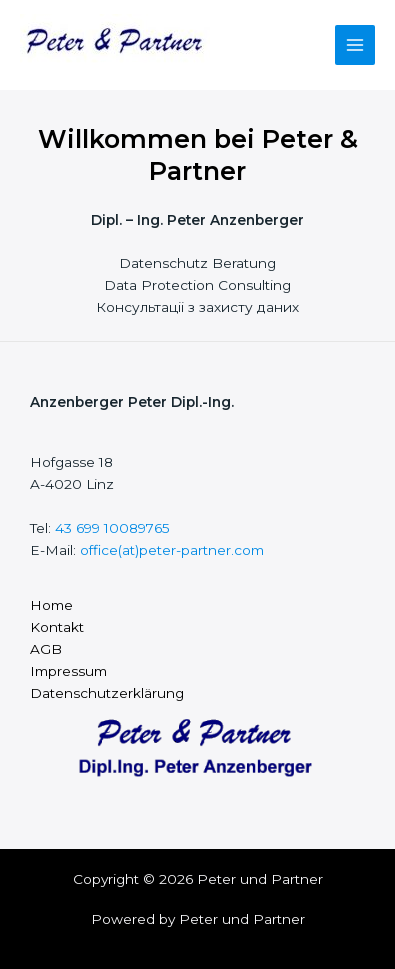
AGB (46, 649)
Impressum (68, 671)
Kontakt (57, 627)
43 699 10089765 (112, 528)
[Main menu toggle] (355, 45)
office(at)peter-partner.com (172, 550)
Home (51, 605)
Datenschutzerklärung (107, 693)
